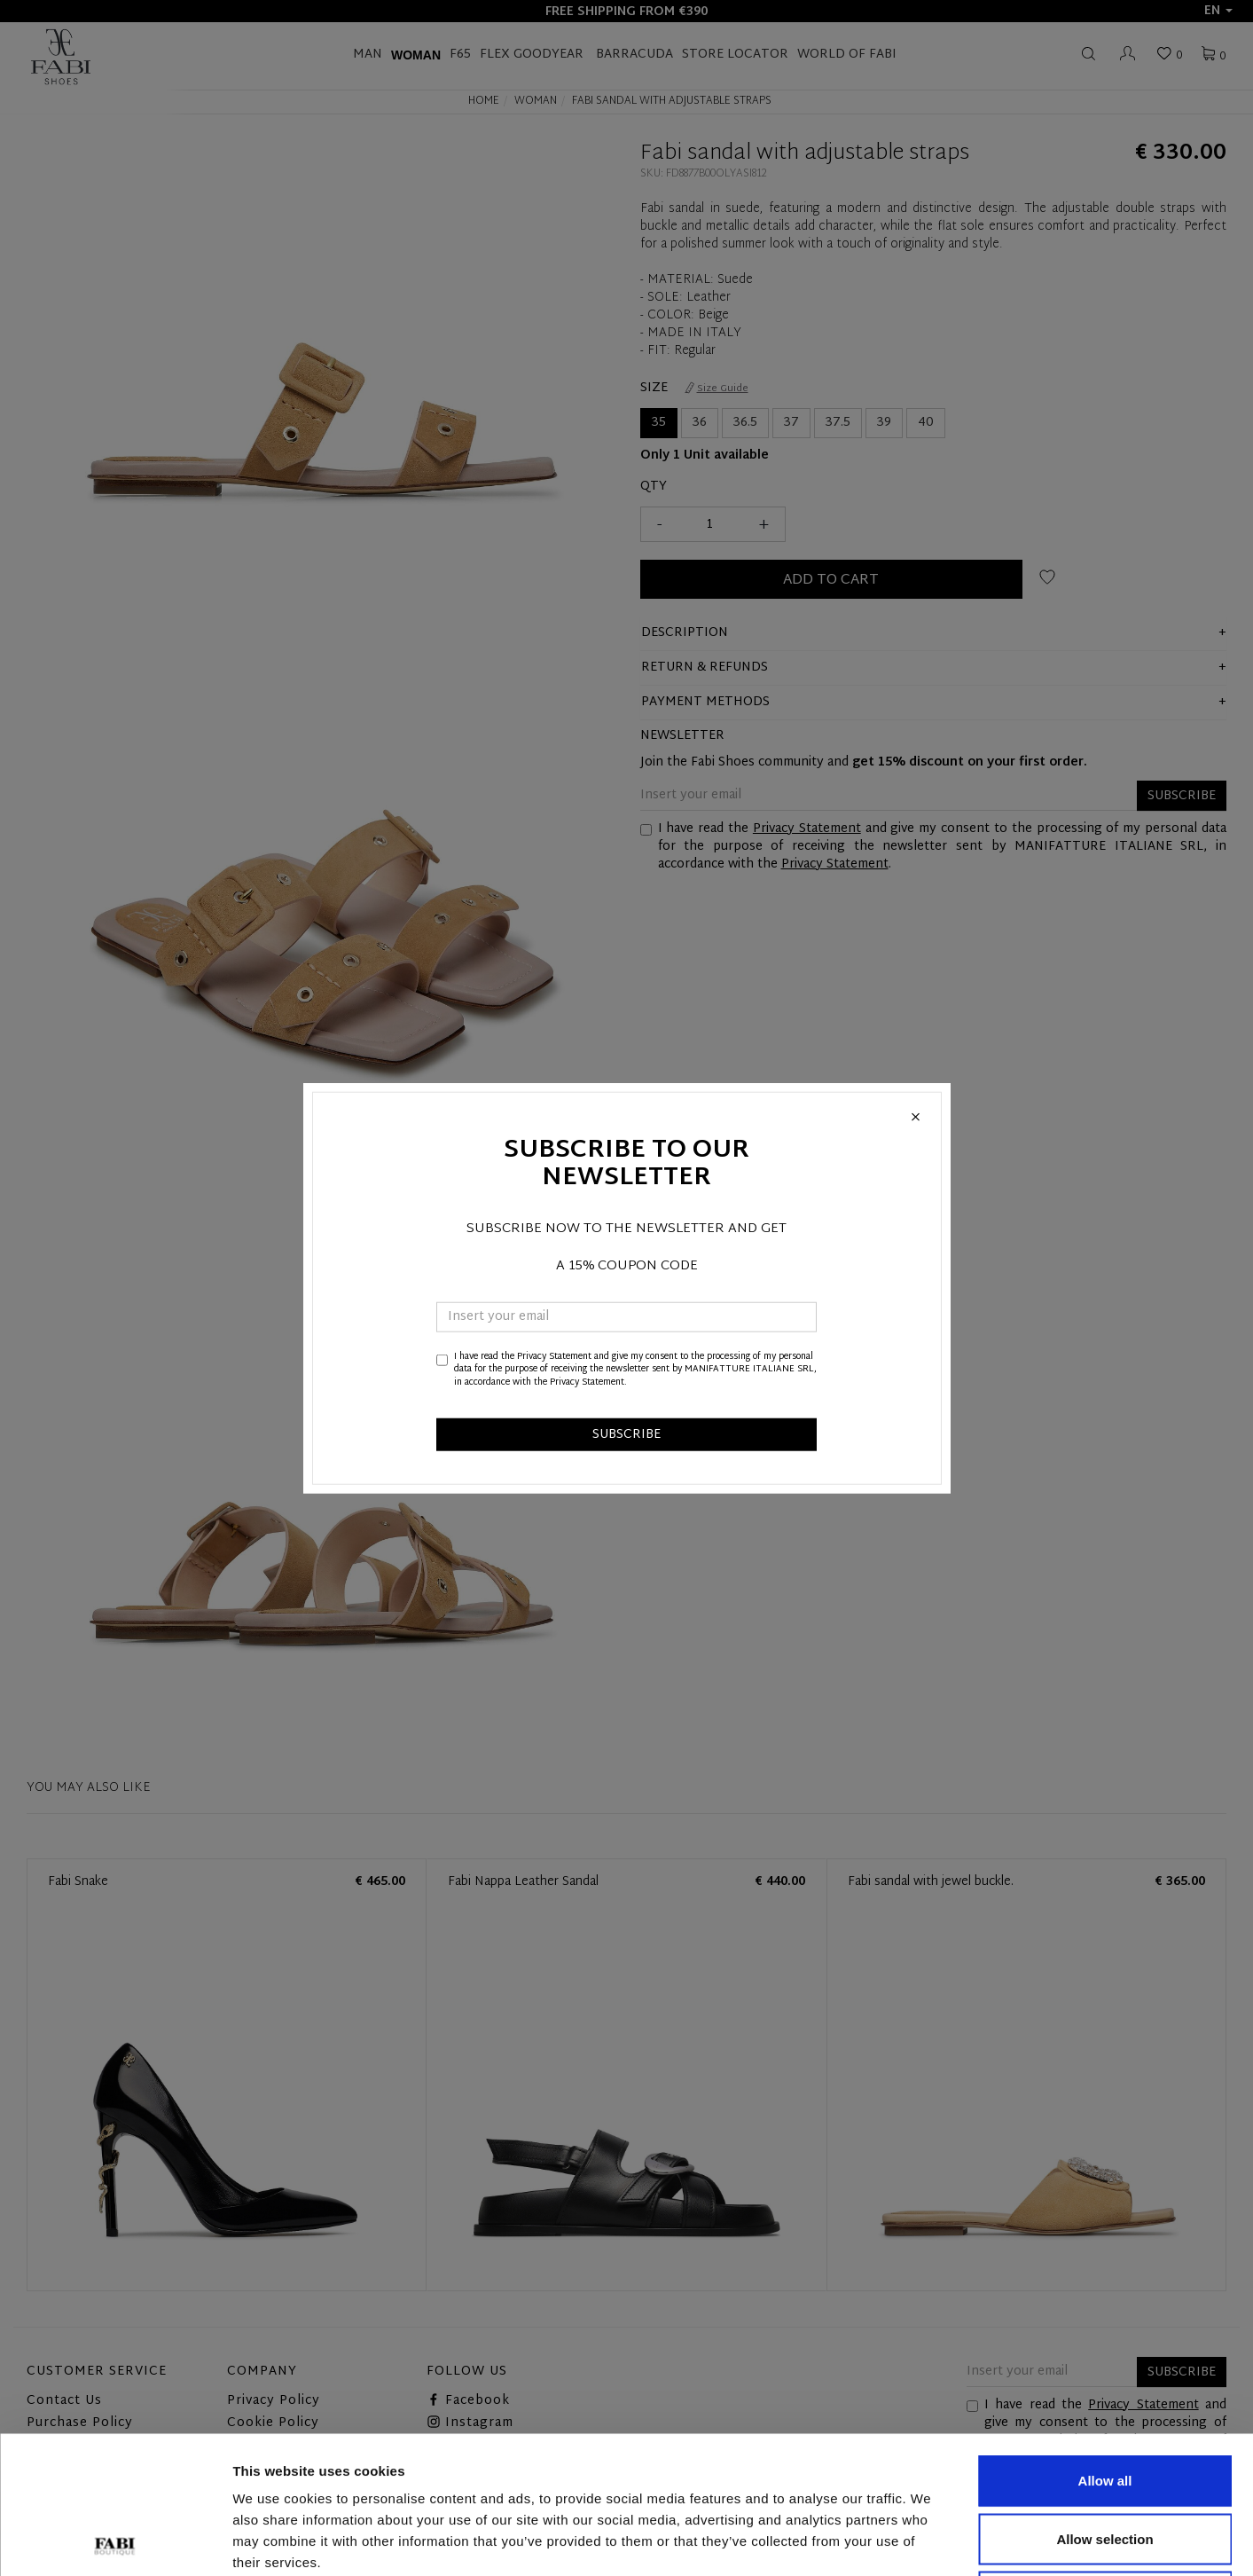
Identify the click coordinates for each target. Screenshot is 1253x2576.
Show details (930, 2541)
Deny (1105, 2459)
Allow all (1105, 2343)
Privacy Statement (554, 1356)
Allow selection (1104, 2401)
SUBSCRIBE (626, 1435)
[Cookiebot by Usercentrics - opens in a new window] (114, 2541)
